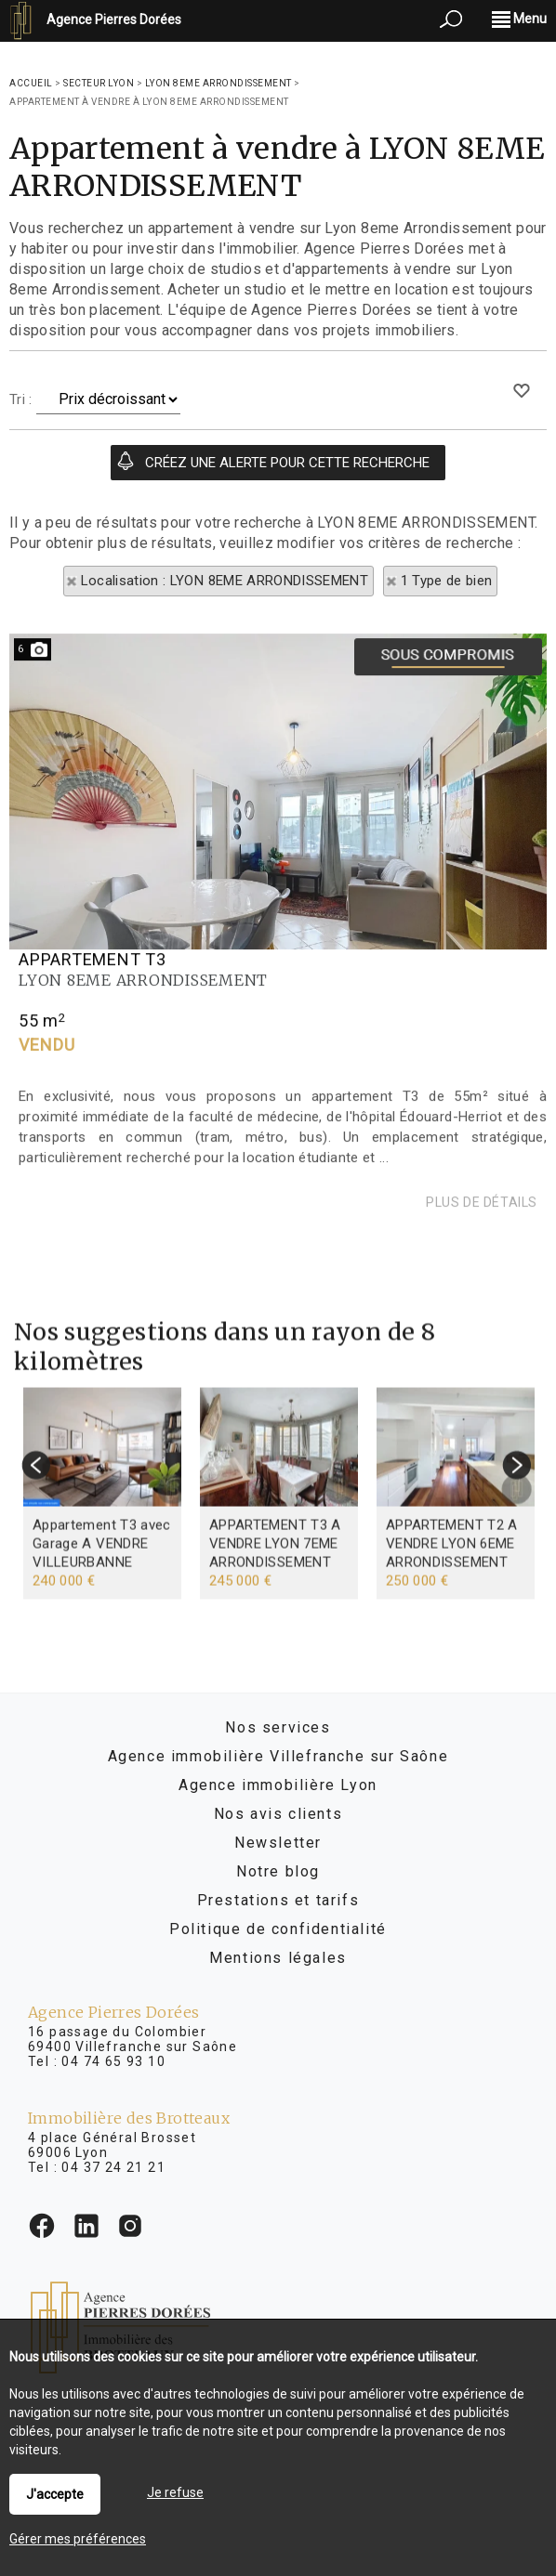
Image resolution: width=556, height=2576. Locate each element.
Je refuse (175, 2492)
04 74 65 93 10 (113, 2061)
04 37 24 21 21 (113, 2167)
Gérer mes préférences (77, 2538)
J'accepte (55, 2494)
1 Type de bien (447, 580)
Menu (519, 18)
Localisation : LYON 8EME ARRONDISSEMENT (225, 580)
